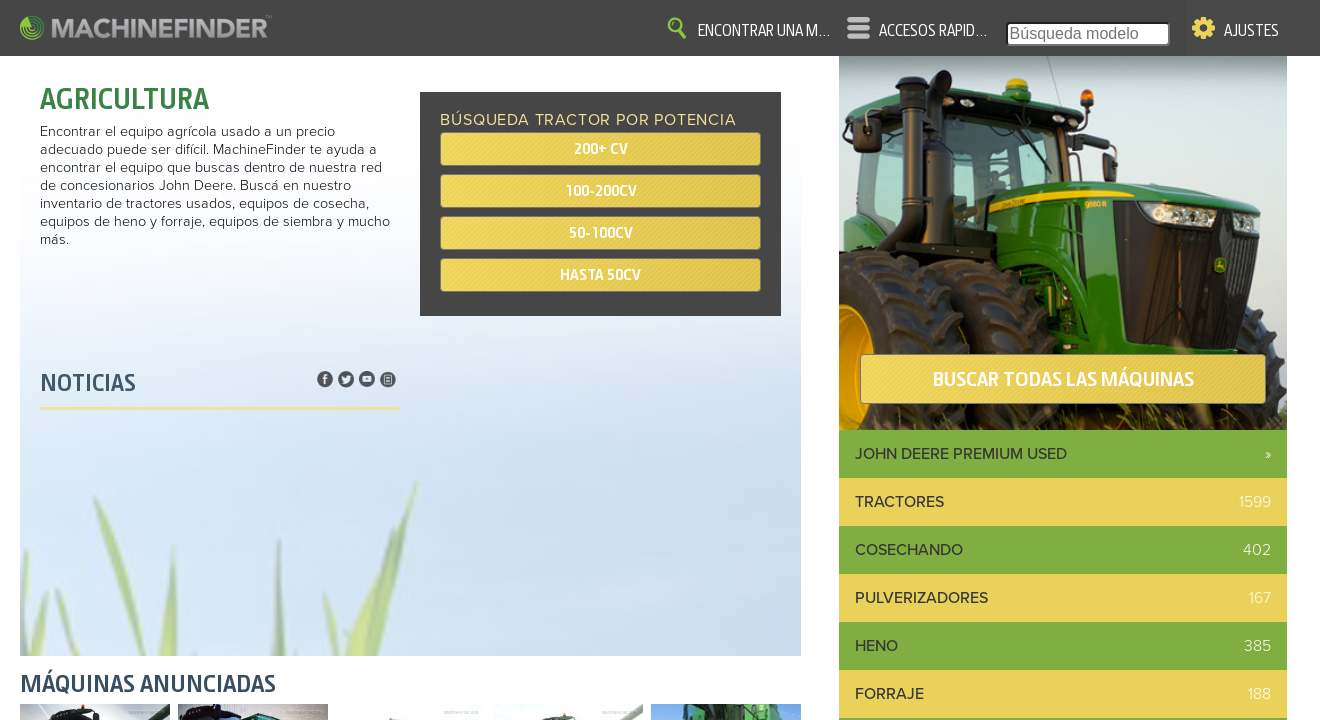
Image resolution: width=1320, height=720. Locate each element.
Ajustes (1251, 31)
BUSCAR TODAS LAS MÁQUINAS (1063, 379)
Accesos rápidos (934, 31)
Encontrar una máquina (765, 31)
